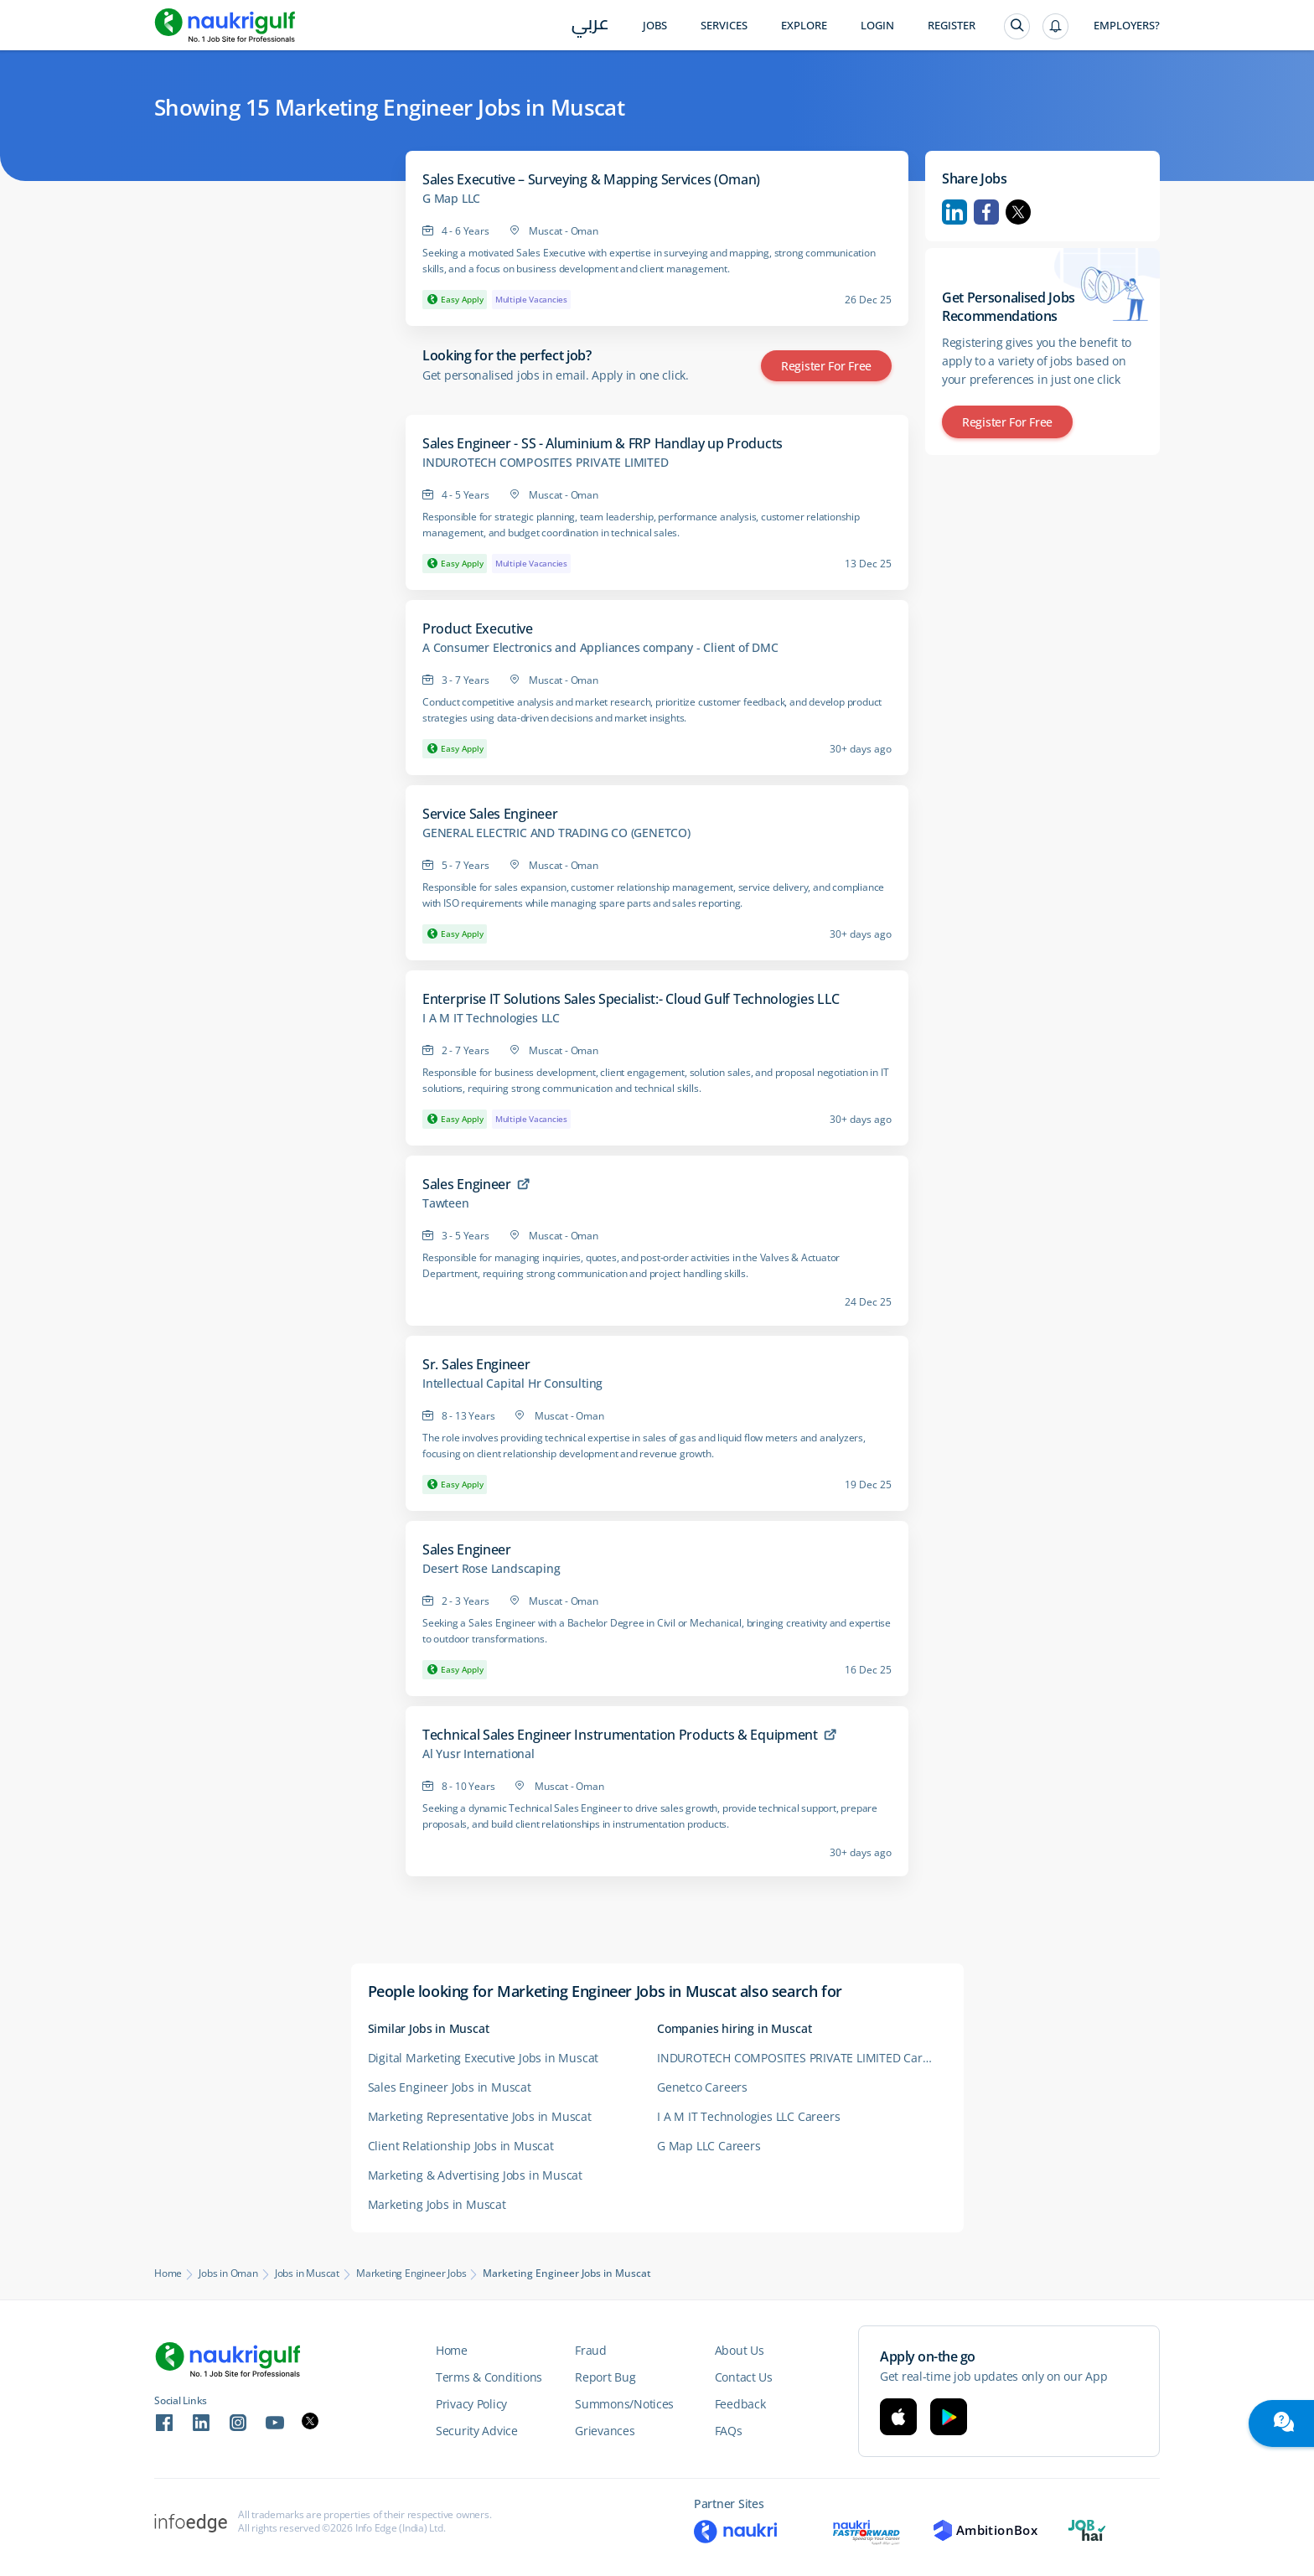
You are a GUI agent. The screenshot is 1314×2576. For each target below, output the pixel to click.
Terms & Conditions (489, 2377)
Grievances (604, 2431)
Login (877, 25)
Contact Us (744, 2377)
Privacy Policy (471, 2404)
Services (724, 25)
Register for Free (826, 366)
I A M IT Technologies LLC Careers (748, 2116)
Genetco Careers (702, 2087)
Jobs (655, 25)
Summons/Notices (624, 2404)
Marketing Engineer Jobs (411, 2273)
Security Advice (477, 2431)
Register (951, 25)
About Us (739, 2350)
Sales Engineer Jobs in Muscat (449, 2087)
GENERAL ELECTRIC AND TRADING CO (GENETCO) (556, 833)
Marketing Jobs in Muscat (437, 2204)
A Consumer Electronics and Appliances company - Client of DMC (600, 647)
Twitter (1018, 212)
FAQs (728, 2431)
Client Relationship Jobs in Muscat (461, 2146)
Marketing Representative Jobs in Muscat (480, 2116)
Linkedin (954, 212)
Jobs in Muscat (307, 2273)
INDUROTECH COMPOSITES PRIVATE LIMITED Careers (801, 2058)
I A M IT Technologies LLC (491, 1018)
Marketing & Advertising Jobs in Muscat (475, 2175)
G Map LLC (451, 198)
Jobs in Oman (228, 2273)
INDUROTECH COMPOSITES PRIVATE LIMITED (545, 462)
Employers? (1127, 25)
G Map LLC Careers (709, 2146)
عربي (590, 26)
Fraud (591, 2350)
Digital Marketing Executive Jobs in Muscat (483, 2058)
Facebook (986, 212)
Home (168, 2273)
